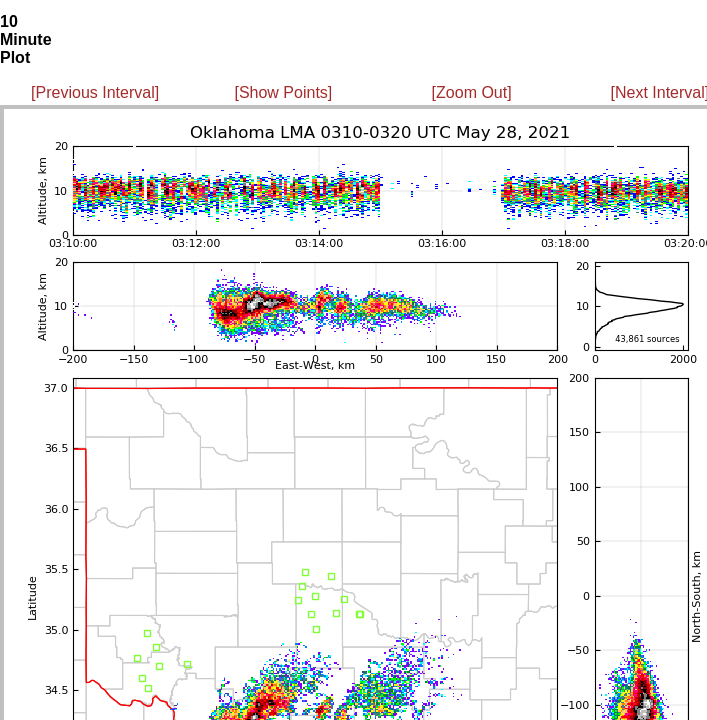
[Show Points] (283, 92)
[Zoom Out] (472, 92)
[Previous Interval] (95, 92)
